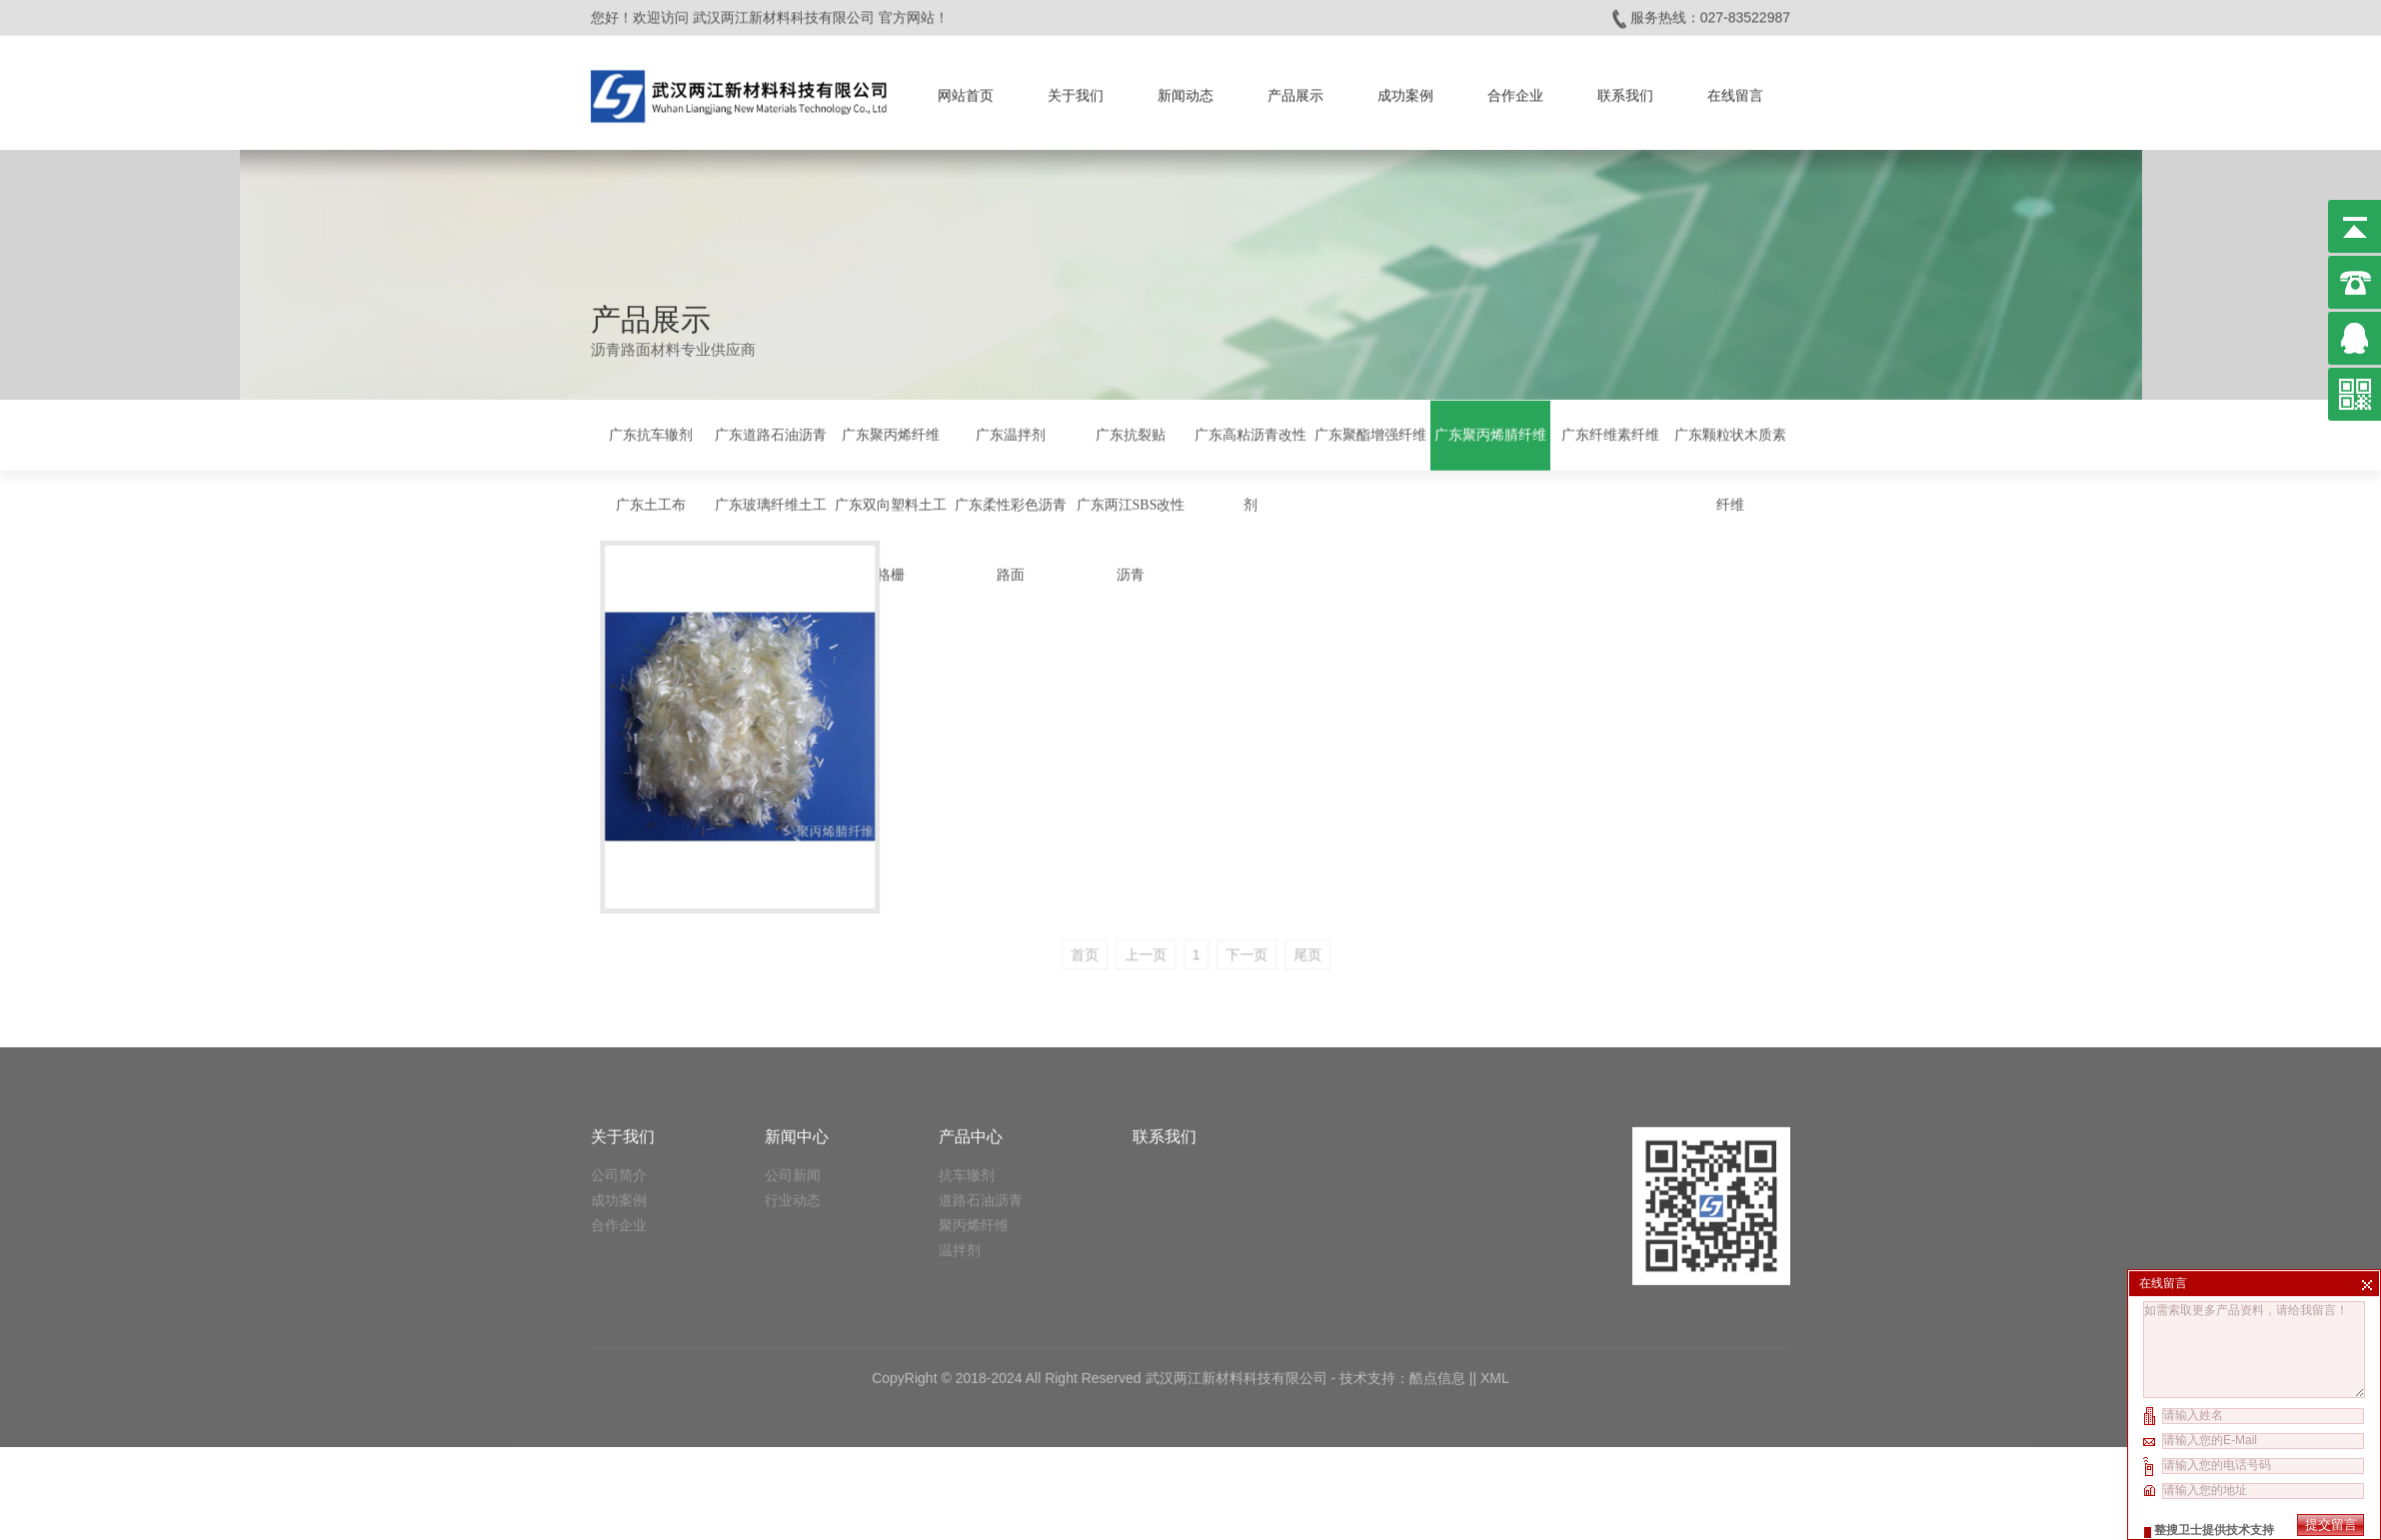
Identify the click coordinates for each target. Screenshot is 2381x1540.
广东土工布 (651, 502)
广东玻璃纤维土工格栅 (771, 537)
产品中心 (971, 1034)
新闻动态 (1185, 90)
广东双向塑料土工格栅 (891, 537)
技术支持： (1374, 1276)
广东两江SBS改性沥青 (1131, 537)
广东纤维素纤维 (1610, 432)
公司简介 (619, 1073)
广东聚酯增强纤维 (1370, 432)
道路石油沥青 (981, 1098)
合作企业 (1515, 90)
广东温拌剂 (1011, 432)
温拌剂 (960, 1148)
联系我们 (1625, 90)
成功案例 (1405, 90)
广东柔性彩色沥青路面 (1011, 537)
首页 (1170, 917)
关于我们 (1076, 90)
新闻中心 (797, 1034)
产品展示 (1295, 90)
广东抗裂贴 (1131, 432)
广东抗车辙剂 (651, 432)
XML (1494, 1276)
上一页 (1230, 917)
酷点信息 (1437, 1276)
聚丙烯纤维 (974, 1123)
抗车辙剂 (967, 1073)
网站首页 (966, 90)
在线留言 (1735, 90)
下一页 (1332, 917)
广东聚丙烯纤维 (891, 432)
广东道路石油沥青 (771, 432)
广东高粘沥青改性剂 (1250, 467)
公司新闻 (793, 1073)
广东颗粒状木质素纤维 (1730, 467)
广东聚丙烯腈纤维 (1490, 432)
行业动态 (793, 1098)
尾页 (1392, 917)
